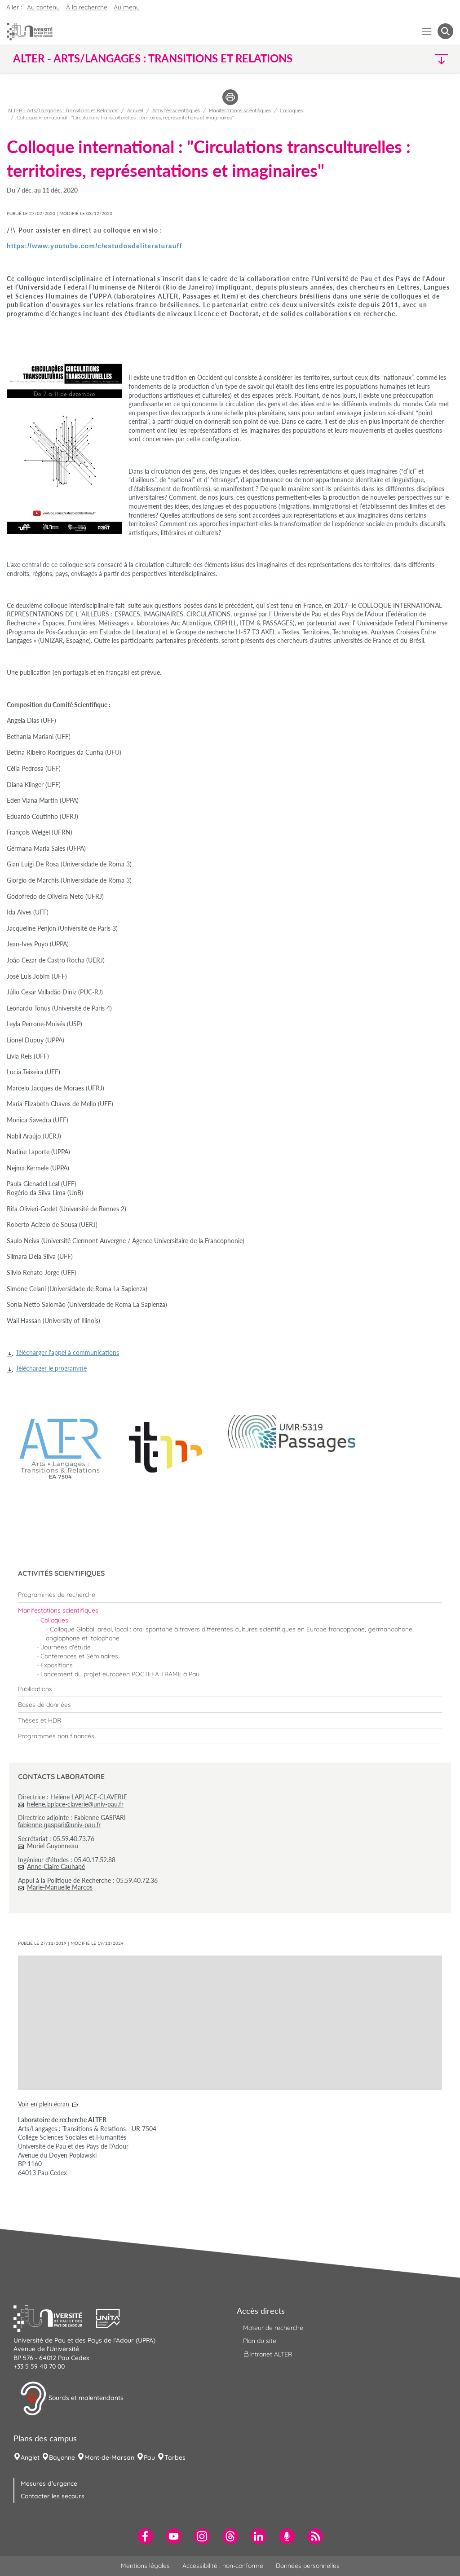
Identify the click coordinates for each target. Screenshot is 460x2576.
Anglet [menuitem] (30, 2457)
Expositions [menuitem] (56, 1665)
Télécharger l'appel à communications (67, 1352)
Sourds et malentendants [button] (72, 2399)
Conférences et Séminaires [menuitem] (79, 1656)
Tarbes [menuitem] (175, 2457)
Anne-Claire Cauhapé (56, 1866)
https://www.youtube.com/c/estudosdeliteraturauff (94, 246)
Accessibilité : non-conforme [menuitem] (222, 2566)
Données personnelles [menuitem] (308, 2566)
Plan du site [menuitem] (259, 2341)
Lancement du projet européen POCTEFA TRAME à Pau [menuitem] (119, 1674)
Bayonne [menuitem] (62, 2457)
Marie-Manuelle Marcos (60, 1887)
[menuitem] (230, 1594)
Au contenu (43, 7)
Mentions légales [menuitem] (145, 2566)
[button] (399, 58)
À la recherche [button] (86, 7)
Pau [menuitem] (149, 2457)
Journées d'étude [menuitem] (65, 1647)
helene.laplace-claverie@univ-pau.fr (75, 1804)
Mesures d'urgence (49, 2483)
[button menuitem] (445, 31)
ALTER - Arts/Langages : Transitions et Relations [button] (152, 58)
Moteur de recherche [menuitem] (273, 2328)
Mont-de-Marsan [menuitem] (109, 2457)
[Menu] (427, 31)
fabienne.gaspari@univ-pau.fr (59, 1825)
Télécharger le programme (51, 1368)
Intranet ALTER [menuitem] (267, 2354)
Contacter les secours (52, 2496)
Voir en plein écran (43, 2104)
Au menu (127, 7)
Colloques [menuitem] (54, 1620)
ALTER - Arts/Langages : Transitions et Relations (63, 110)
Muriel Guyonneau (52, 1846)
